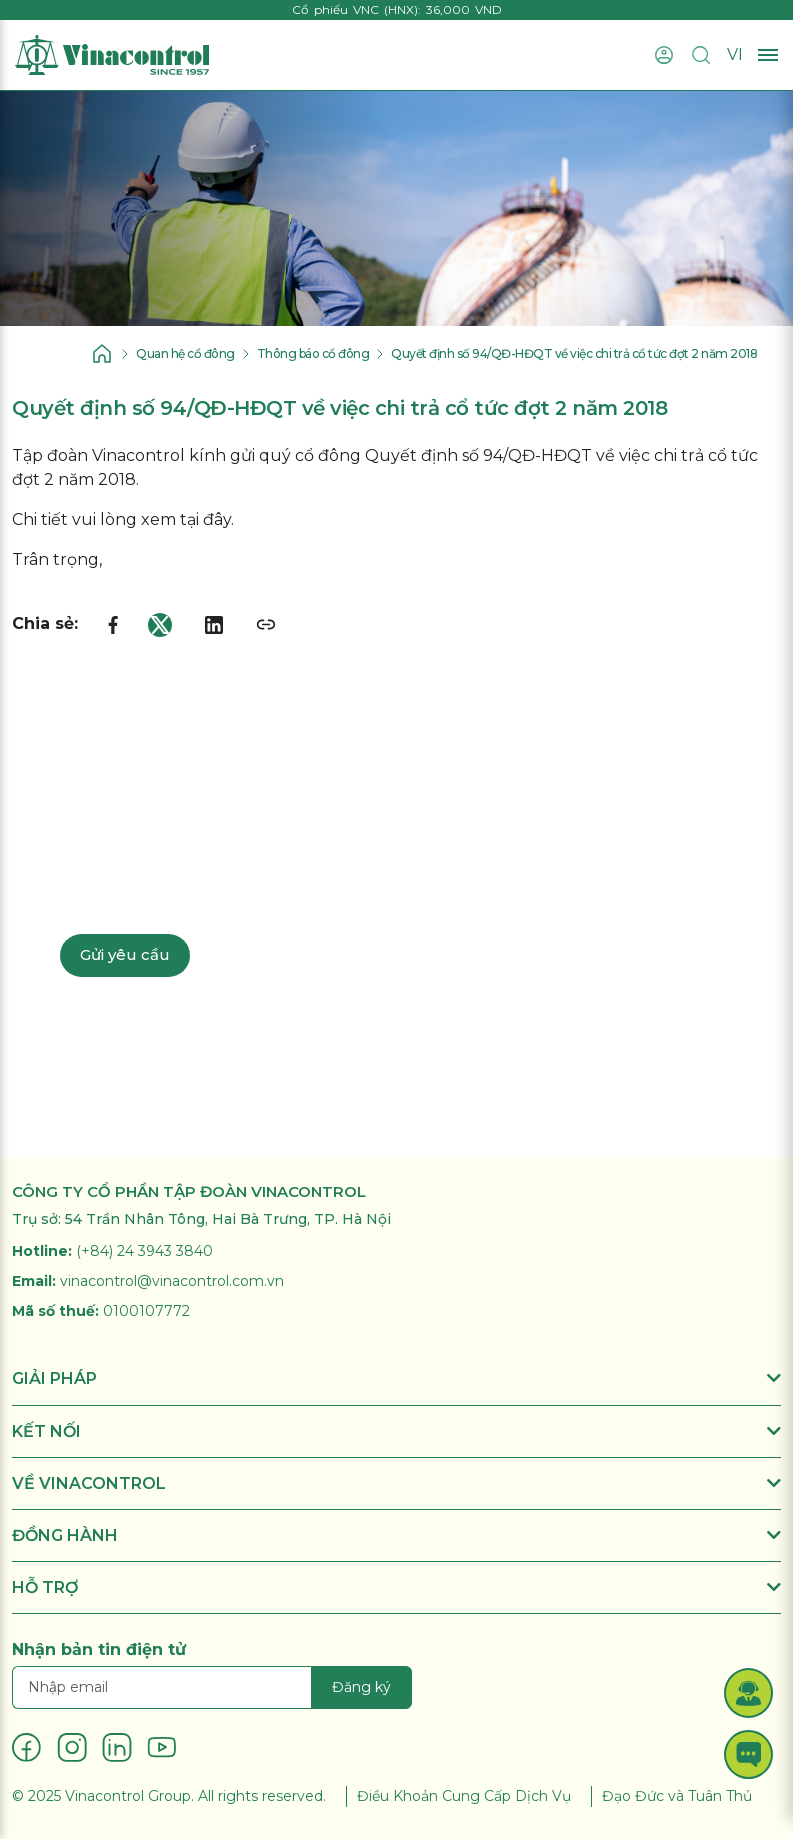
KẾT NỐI (396, 1431)
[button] (748, 1692)
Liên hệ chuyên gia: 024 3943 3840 (214, 887)
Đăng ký (361, 1687)
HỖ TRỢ (396, 1587)
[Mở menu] (768, 55)
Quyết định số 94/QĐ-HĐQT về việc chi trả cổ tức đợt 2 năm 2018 (574, 353)
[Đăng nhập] (664, 55)
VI (735, 54)
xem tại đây (186, 519)
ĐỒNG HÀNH (396, 1535)
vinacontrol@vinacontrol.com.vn (172, 1281)
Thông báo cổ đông (313, 353)
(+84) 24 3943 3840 (144, 1251)
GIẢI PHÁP (396, 1378)
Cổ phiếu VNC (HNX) (355, 9)
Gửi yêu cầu (125, 954)
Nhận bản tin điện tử (99, 1649)
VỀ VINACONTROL (396, 1483)
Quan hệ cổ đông (185, 353)
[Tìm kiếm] (701, 55)
